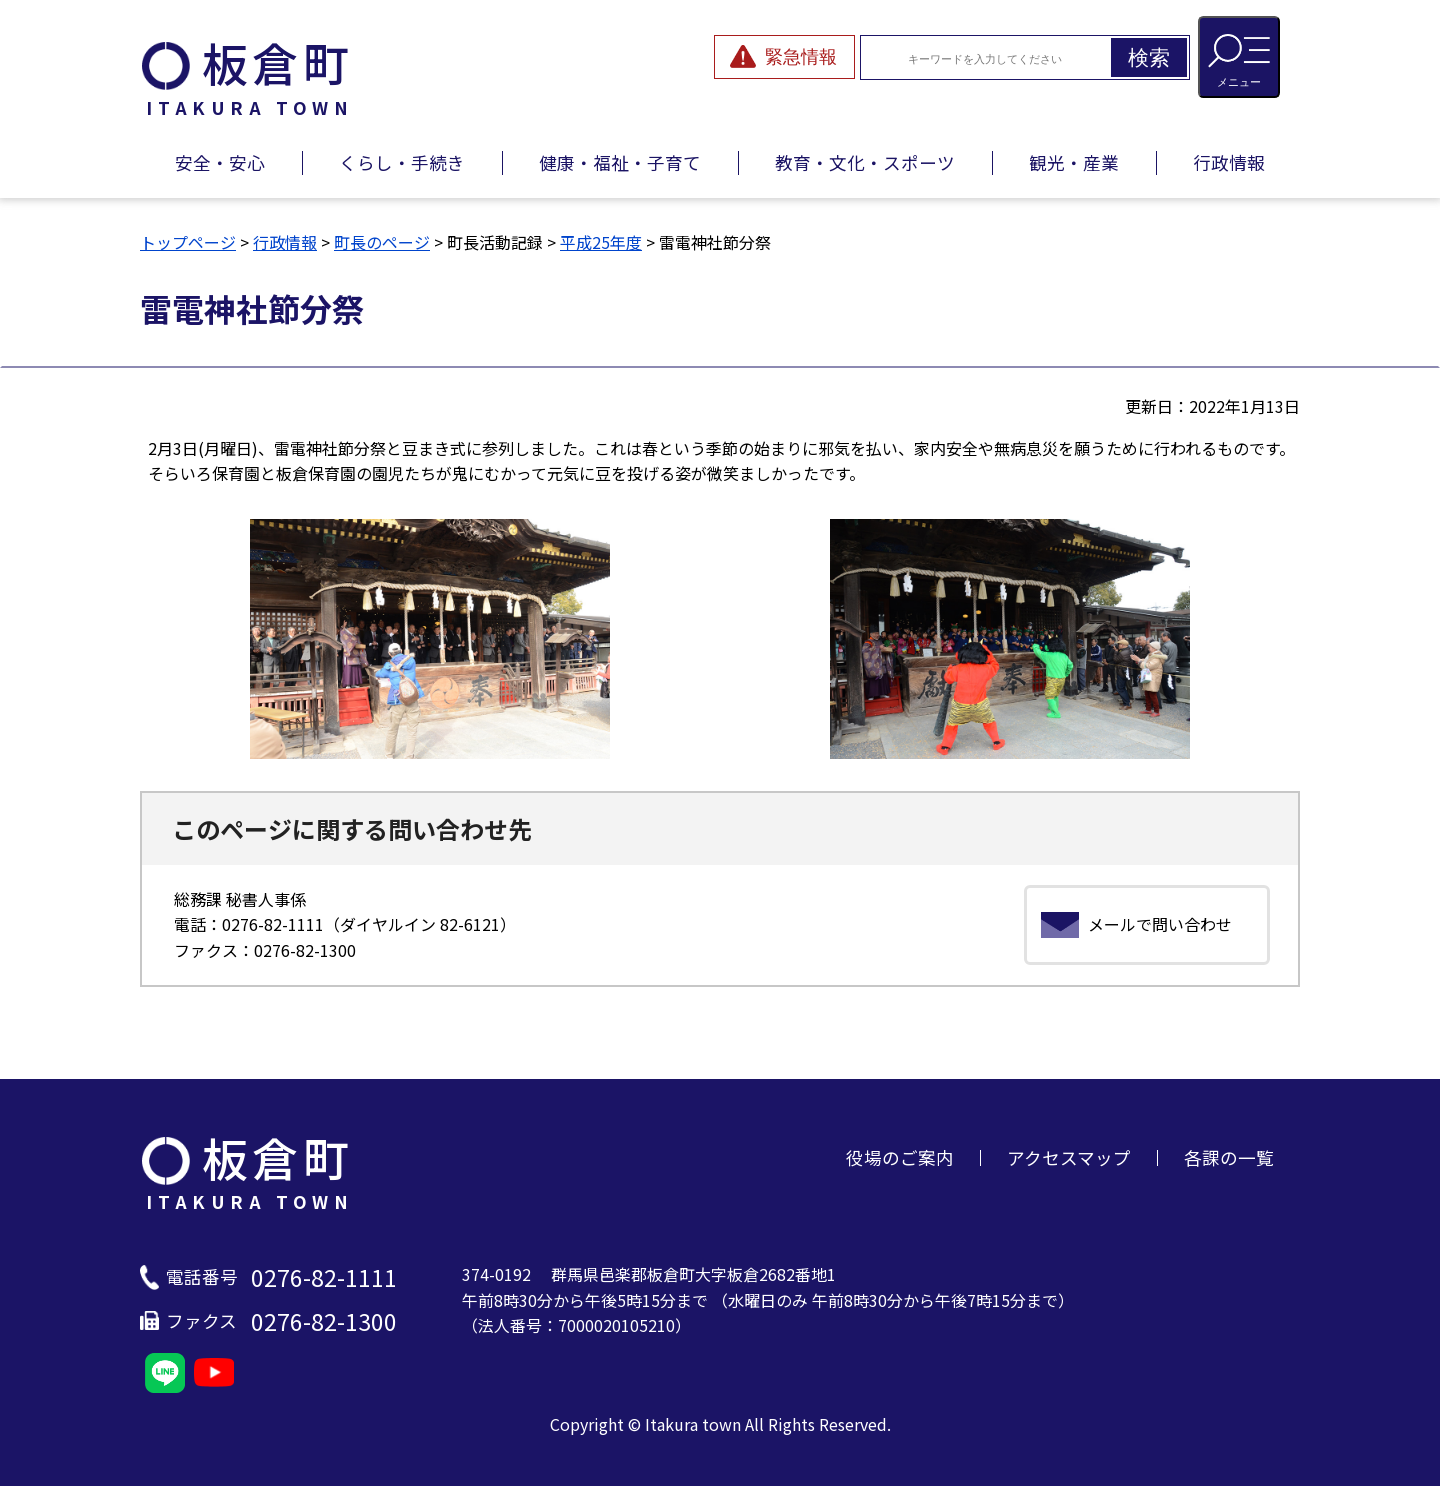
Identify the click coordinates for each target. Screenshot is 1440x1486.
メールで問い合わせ (1160, 924)
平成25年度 (601, 242)
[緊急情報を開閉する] (784, 57)
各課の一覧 (1229, 1157)
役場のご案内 (900, 1157)
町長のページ (382, 242)
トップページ (188, 242)
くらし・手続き (402, 162)
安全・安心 (220, 162)
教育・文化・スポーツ (865, 162)
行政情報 (1229, 162)
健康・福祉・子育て (620, 162)
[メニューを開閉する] (1239, 57)
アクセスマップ (1069, 1157)
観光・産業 (1074, 162)
